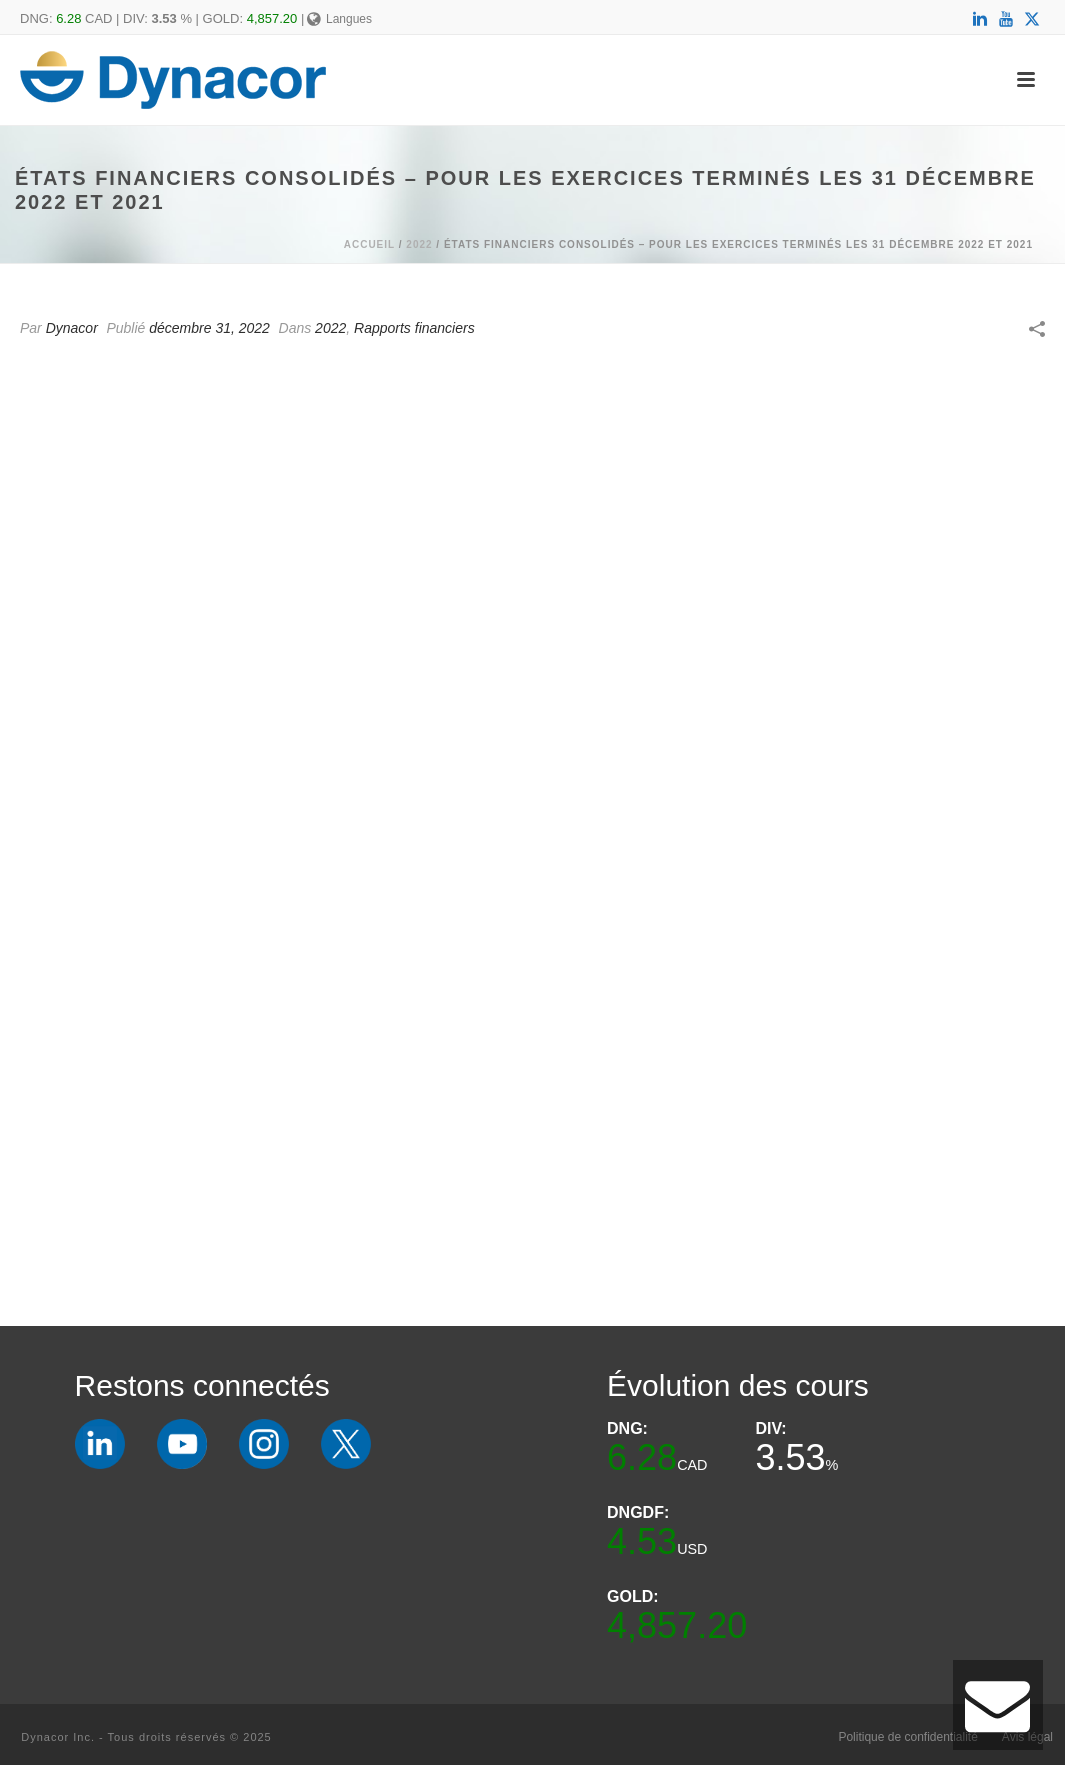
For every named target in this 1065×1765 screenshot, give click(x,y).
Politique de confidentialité (907, 1737)
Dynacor (72, 328)
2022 (419, 244)
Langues (339, 19)
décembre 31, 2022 (209, 328)
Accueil (369, 244)
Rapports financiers (414, 328)
